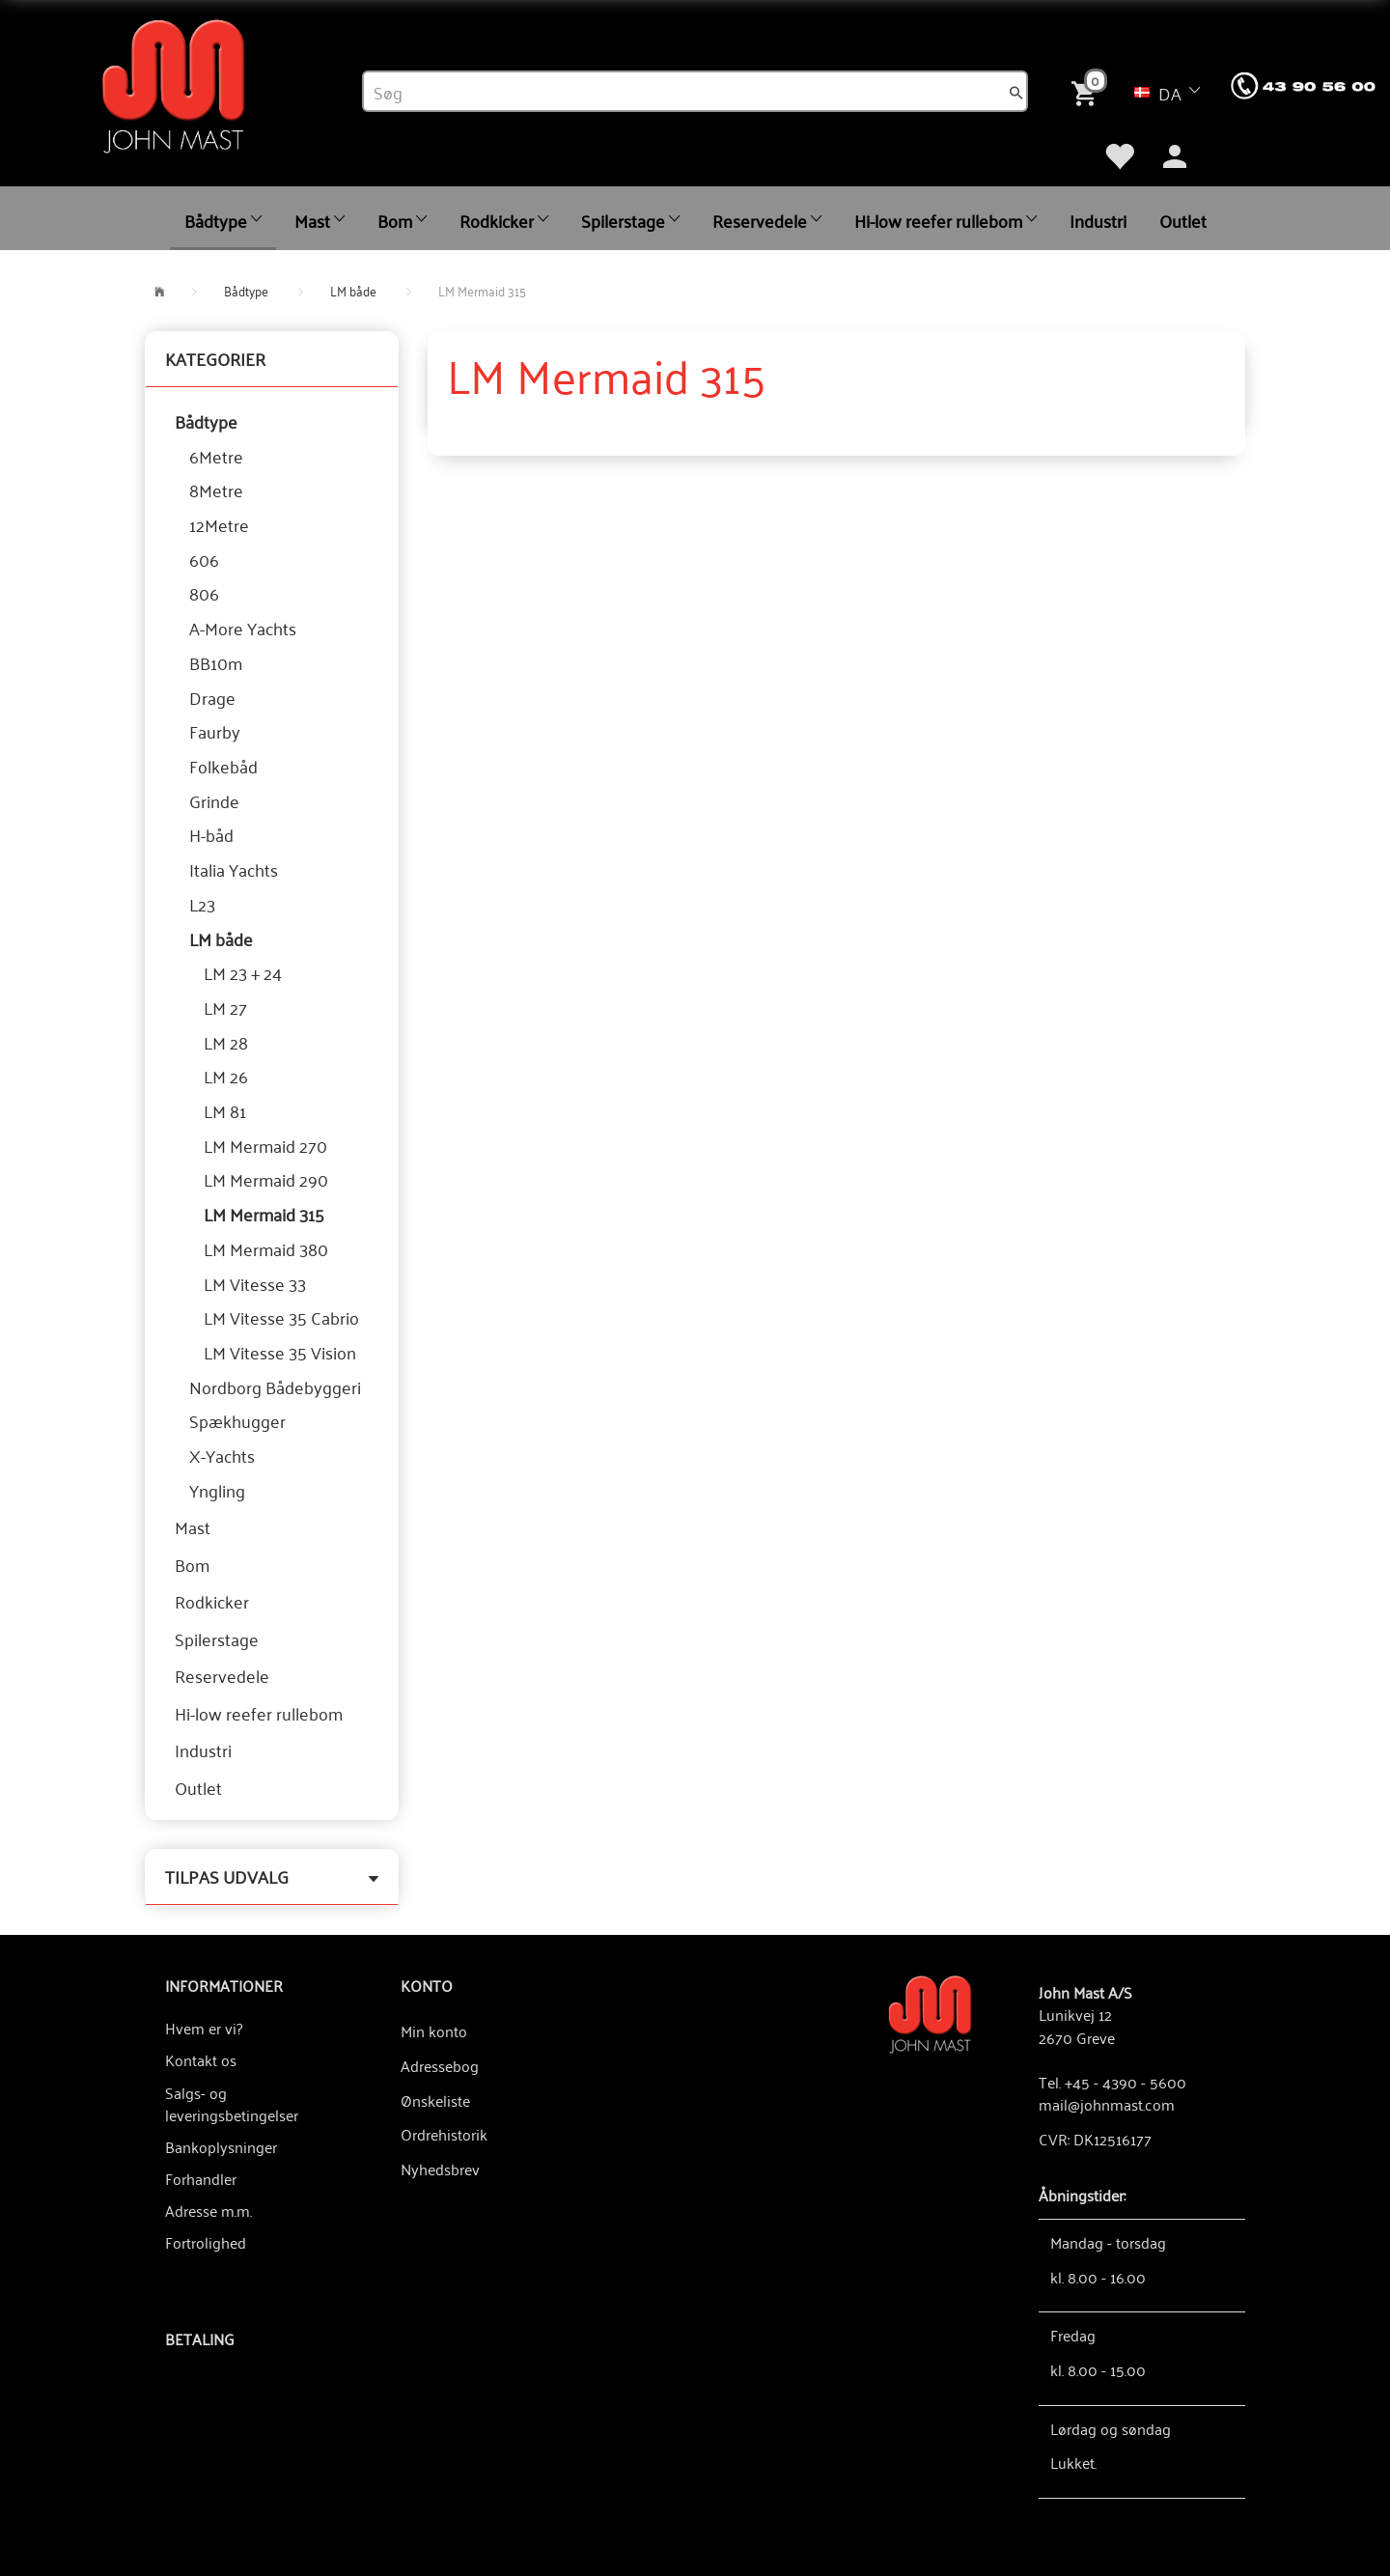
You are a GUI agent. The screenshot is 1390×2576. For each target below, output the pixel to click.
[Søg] (1016, 91)
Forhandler (200, 2178)
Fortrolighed (205, 2241)
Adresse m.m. (208, 2210)
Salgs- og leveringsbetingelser (231, 2103)
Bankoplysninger (221, 2146)
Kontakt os (200, 2059)
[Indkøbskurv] (1088, 91)
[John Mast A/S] (930, 2013)
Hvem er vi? (203, 2027)
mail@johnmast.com (1107, 2103)
